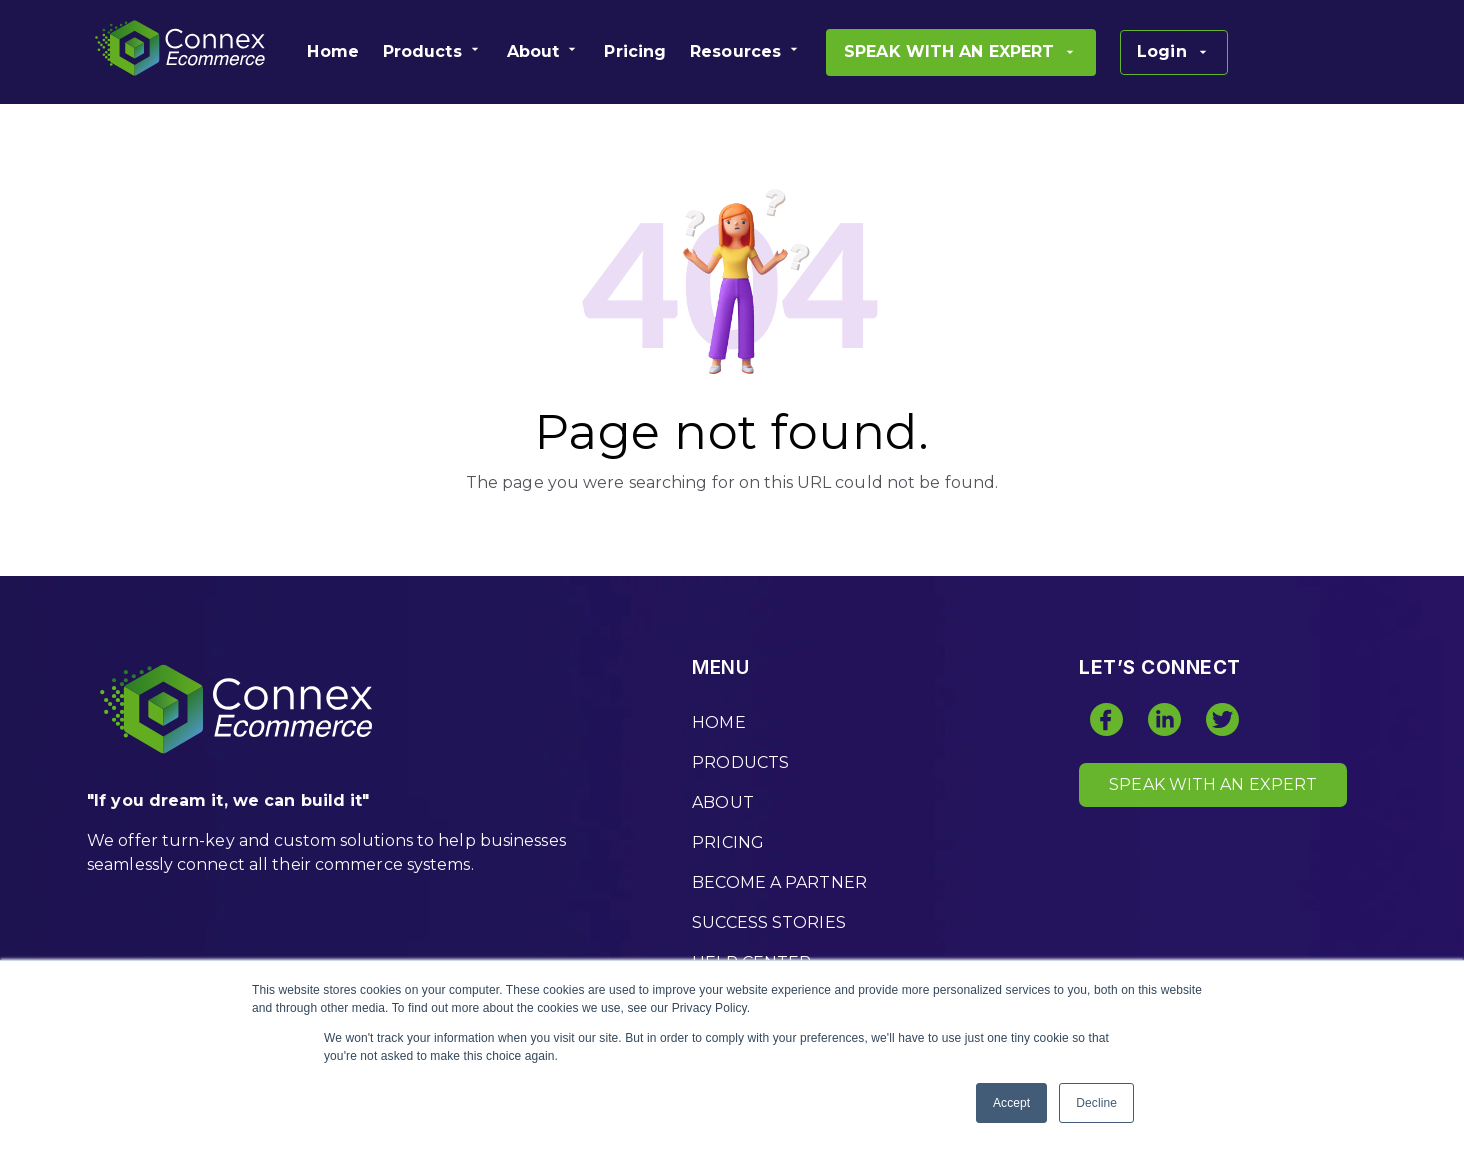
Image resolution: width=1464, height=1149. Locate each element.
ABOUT (723, 802)
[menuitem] (332, 51)
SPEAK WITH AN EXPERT (1213, 784)
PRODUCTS (740, 762)
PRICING (728, 842)
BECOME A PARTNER (779, 882)
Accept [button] (1011, 1103)
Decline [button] (1096, 1103)
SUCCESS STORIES (769, 922)
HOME (718, 722)
